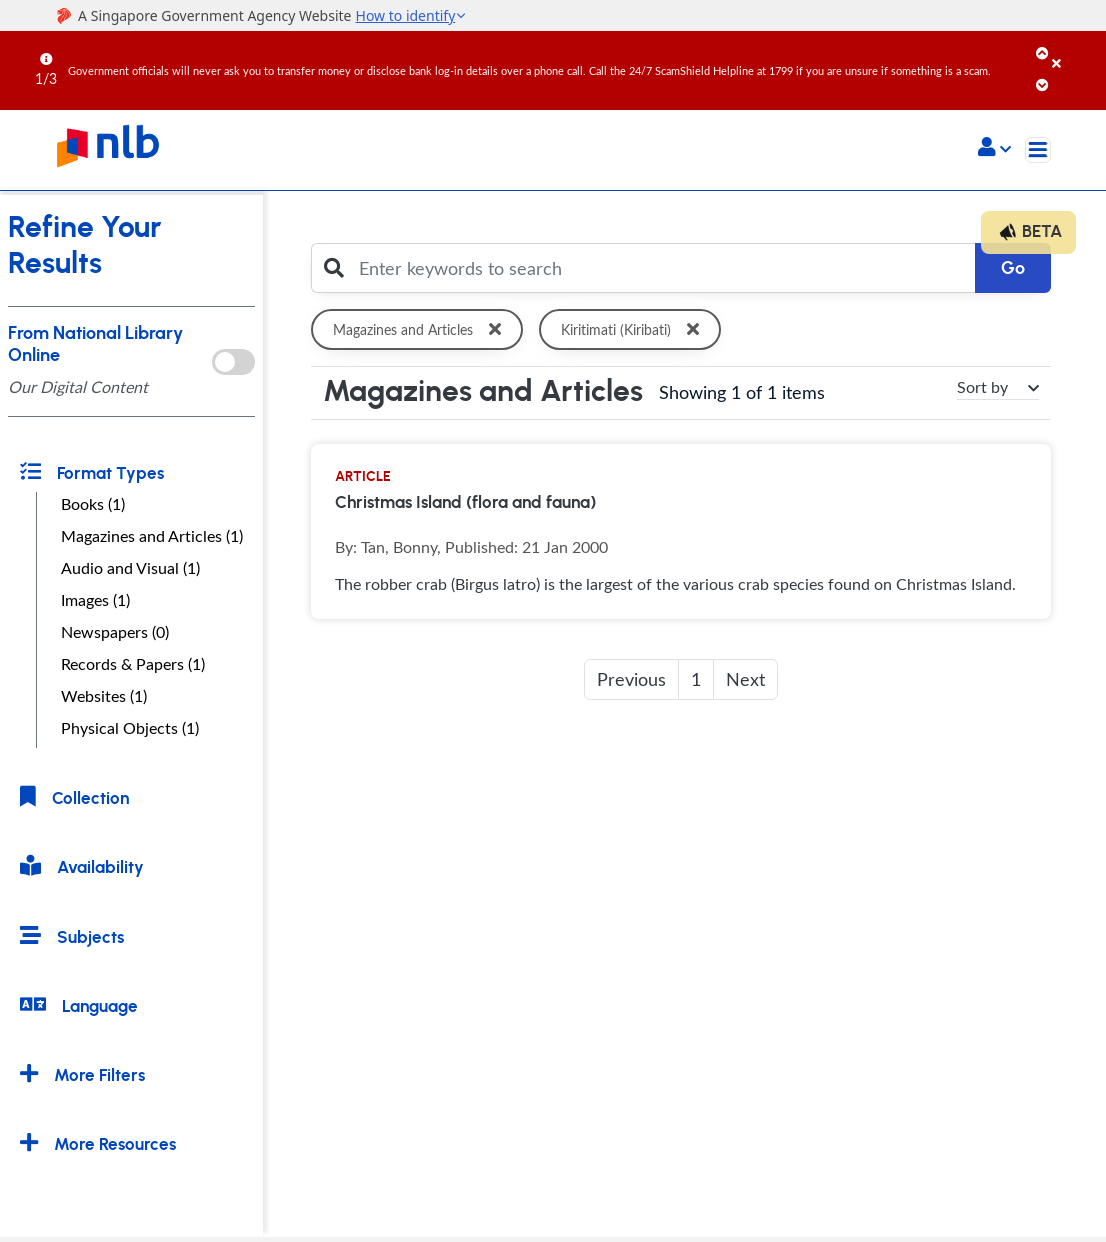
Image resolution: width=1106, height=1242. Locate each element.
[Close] (1075, 49)
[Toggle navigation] (1038, 150)
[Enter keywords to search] (661, 268)
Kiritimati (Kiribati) (633, 329)
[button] (994, 149)
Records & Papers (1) (133, 664)
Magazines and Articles (421, 329)
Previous (631, 679)
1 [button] (696, 679)
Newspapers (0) (115, 632)
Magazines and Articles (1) (152, 536)
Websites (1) (104, 696)
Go (1013, 268)
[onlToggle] (233, 362)
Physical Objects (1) (130, 728)
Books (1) (93, 504)
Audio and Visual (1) (130, 568)
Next (745, 679)
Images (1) (95, 600)
